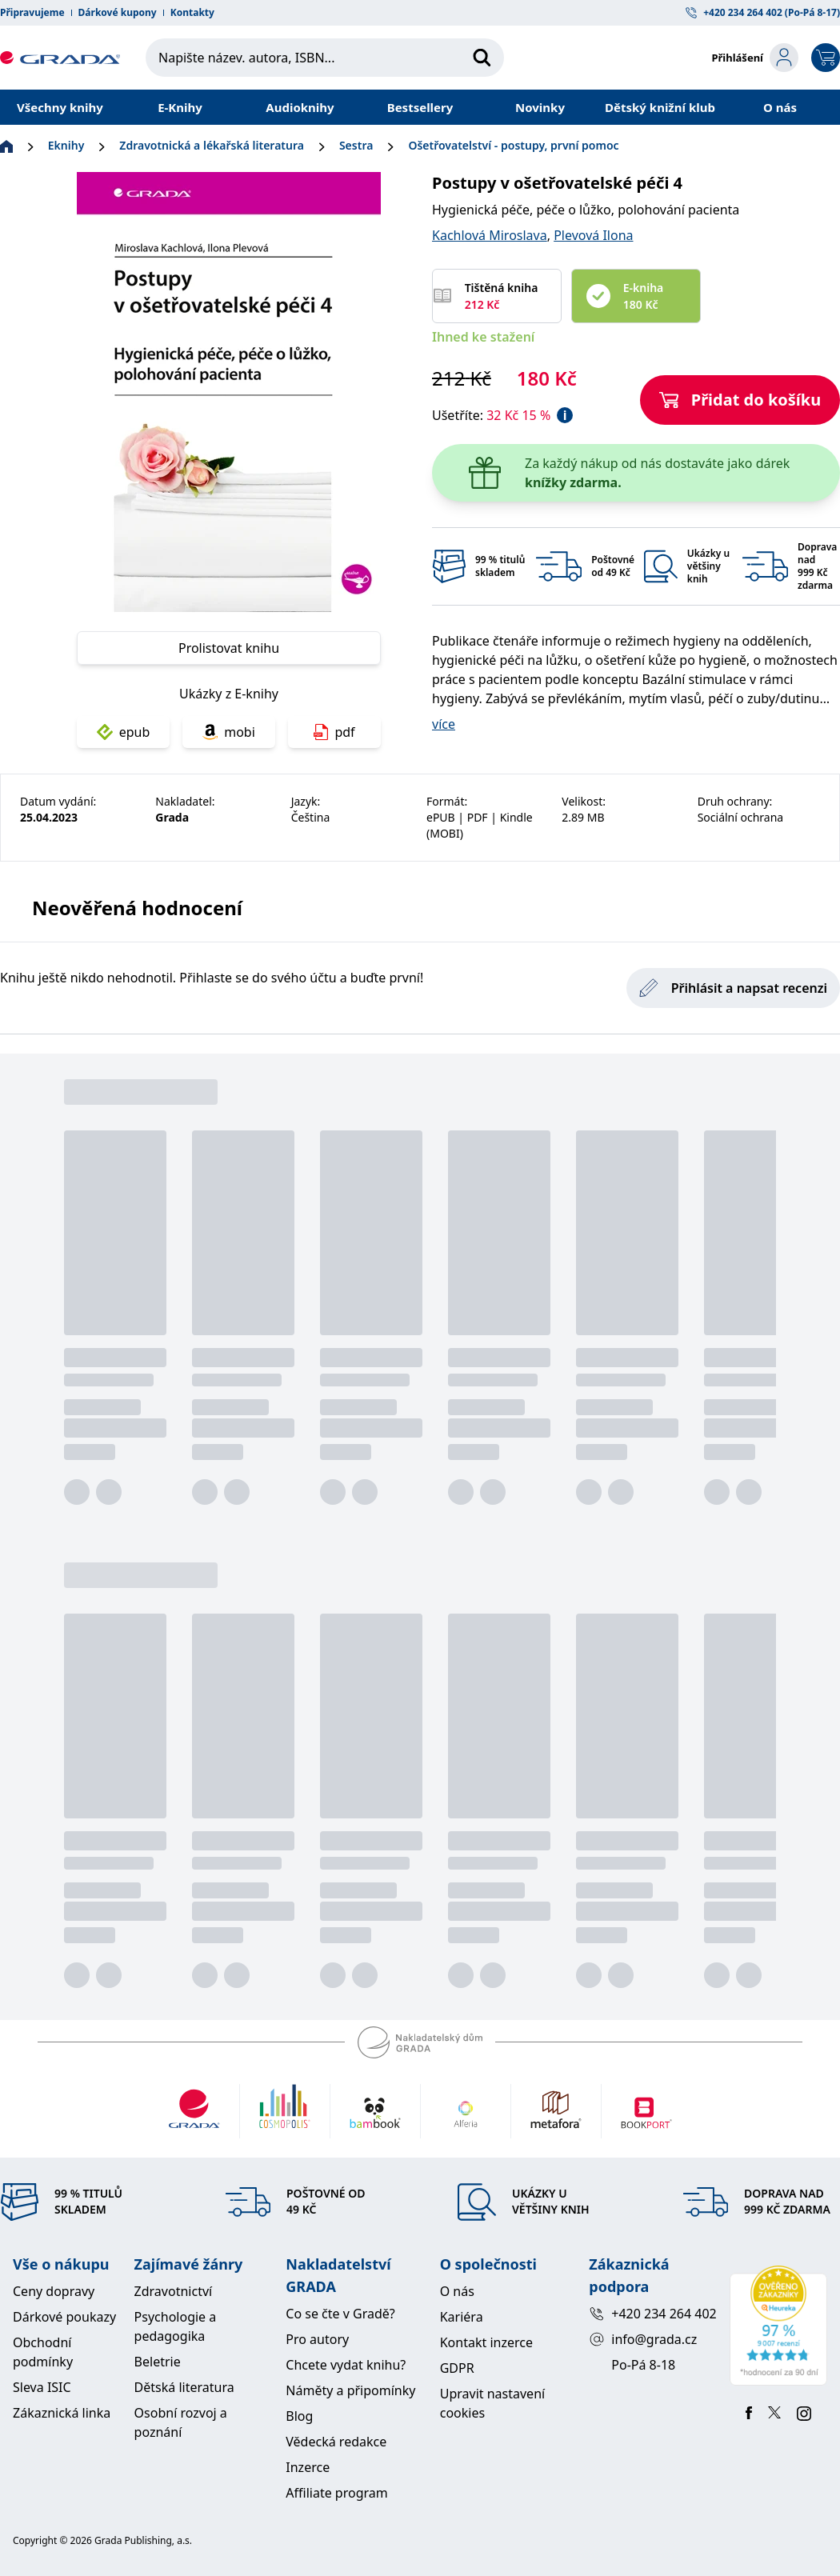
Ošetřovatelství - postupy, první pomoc (513, 145)
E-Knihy (180, 107)
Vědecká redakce (336, 2441)
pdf (334, 732)
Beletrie (157, 2361)
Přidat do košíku (740, 399)
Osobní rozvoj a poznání (180, 2422)
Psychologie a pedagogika (175, 2326)
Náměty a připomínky (350, 2390)
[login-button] (754, 57)
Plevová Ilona (593, 235)
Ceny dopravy (53, 2291)
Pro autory (317, 2339)
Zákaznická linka (61, 2413)
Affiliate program (336, 2493)
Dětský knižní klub (660, 107)
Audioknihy (300, 107)
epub (123, 732)
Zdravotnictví (173, 2291)
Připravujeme (32, 12)
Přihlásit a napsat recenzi (733, 988)
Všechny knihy (60, 107)
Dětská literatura (184, 2387)
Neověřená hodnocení (137, 907)
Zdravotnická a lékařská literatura (211, 145)
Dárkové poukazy (64, 2317)
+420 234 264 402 (652, 2313)
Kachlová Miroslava (489, 235)
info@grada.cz (643, 2339)
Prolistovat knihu (228, 648)
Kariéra (461, 2317)
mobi (228, 732)
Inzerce (308, 2467)
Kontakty (192, 12)
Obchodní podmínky (43, 2352)
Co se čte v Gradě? (340, 2313)
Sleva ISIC (42, 2387)
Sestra (356, 145)
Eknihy (66, 145)
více (443, 724)
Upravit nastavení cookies (492, 2403)
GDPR (457, 2368)
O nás (780, 107)
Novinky (540, 107)
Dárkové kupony (117, 12)
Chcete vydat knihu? (346, 2365)
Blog (299, 2416)
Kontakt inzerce (486, 2342)
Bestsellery (420, 107)
